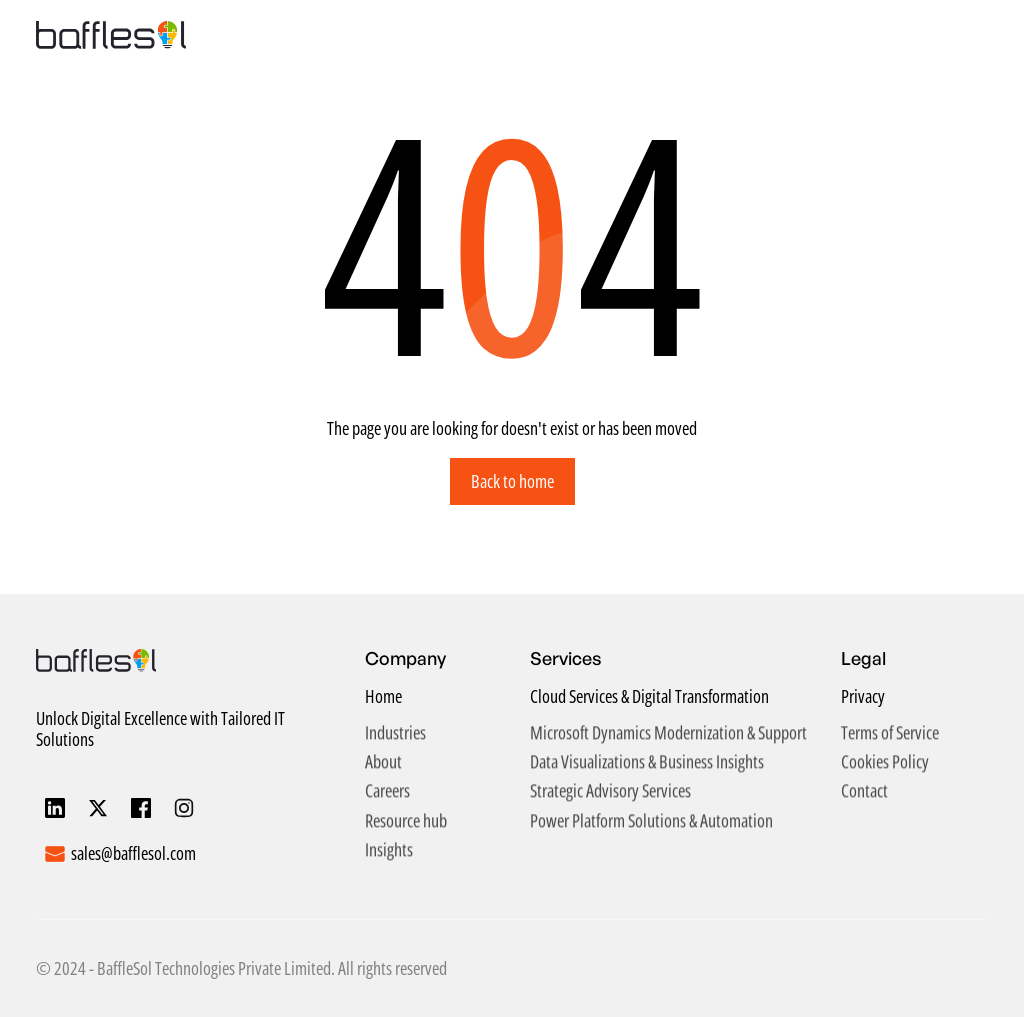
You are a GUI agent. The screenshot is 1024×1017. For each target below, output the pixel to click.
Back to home (512, 481)
